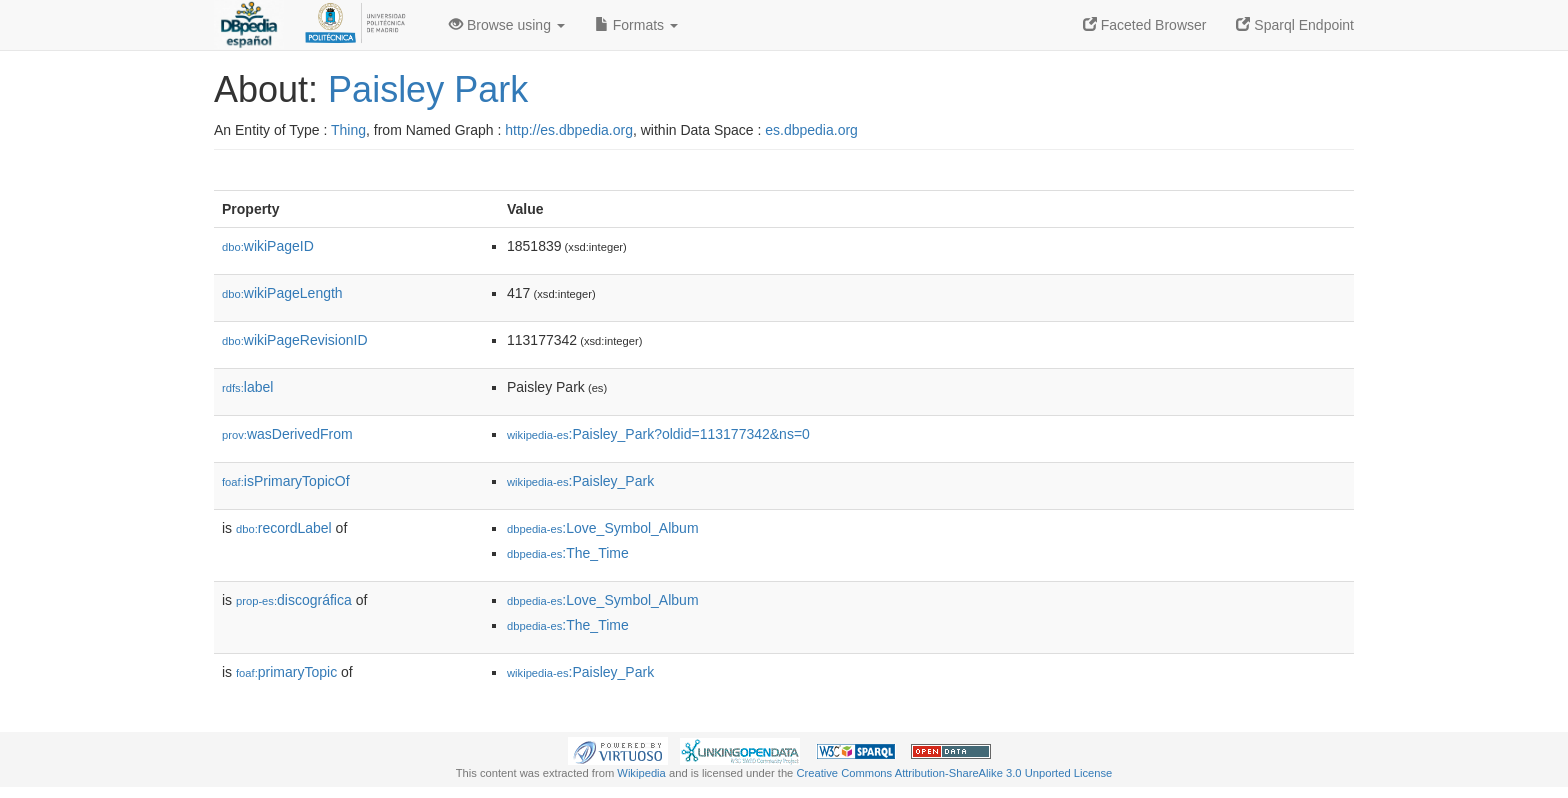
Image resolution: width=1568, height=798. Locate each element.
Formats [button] (636, 25)
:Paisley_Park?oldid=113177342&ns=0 (658, 434)
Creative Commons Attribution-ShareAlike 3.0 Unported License (954, 773)
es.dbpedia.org (811, 130)
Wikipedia (641, 773)
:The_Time (568, 553)
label (247, 387)
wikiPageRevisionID (295, 340)
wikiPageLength (282, 293)
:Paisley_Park (580, 481)
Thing (348, 130)
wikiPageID (268, 246)
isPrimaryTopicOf (286, 481)
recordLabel (284, 528)
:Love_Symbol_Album (603, 528)
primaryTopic (286, 672)
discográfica (294, 600)
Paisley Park (428, 89)
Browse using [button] (507, 25)
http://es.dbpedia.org (569, 130)
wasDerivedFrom (287, 434)
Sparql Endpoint (1295, 25)
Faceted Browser (1145, 25)
